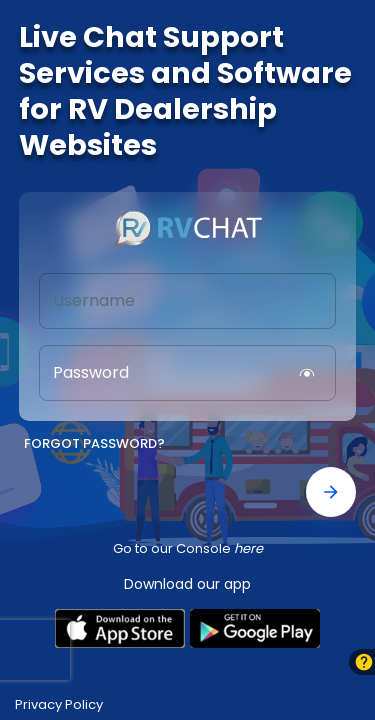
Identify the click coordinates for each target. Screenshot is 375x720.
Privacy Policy (59, 704)
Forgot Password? (94, 444)
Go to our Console (188, 548)
